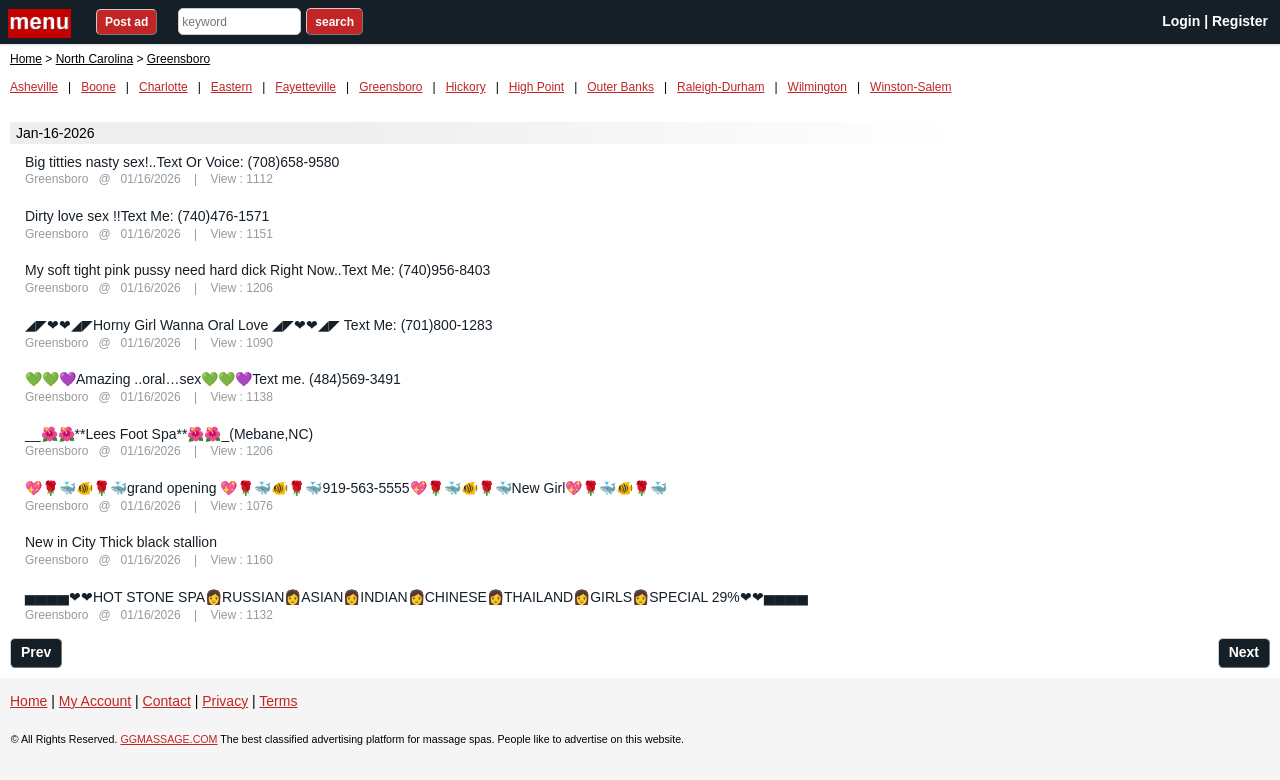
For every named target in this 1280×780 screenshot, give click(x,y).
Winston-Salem (910, 87)
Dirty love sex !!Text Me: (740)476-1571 (147, 216)
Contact (167, 701)
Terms (278, 701)
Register (1240, 21)
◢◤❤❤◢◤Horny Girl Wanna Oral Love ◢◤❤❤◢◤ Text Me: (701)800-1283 (259, 325)
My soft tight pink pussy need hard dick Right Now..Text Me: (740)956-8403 (257, 270)
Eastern (231, 87)
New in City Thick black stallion (121, 542)
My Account (95, 701)
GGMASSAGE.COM (168, 739)
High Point (536, 87)
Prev (36, 652)
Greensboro (390, 87)
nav (42, 23)
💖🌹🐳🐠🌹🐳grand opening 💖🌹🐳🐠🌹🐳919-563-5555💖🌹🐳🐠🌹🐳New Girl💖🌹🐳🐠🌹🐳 (346, 488)
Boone (98, 87)
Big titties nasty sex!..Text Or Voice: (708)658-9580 (182, 162)
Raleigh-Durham (720, 87)
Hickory (466, 87)
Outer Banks (620, 87)
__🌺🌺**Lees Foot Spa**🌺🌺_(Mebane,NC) (169, 434)
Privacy (225, 701)
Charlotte (163, 87)
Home (26, 59)
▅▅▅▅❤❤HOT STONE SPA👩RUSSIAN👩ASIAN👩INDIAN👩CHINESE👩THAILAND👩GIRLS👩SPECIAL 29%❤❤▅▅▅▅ (416, 597)
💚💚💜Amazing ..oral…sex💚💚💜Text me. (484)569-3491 (213, 379)
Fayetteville (305, 87)
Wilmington (817, 87)
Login (1181, 21)
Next (1244, 652)
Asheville (34, 87)
